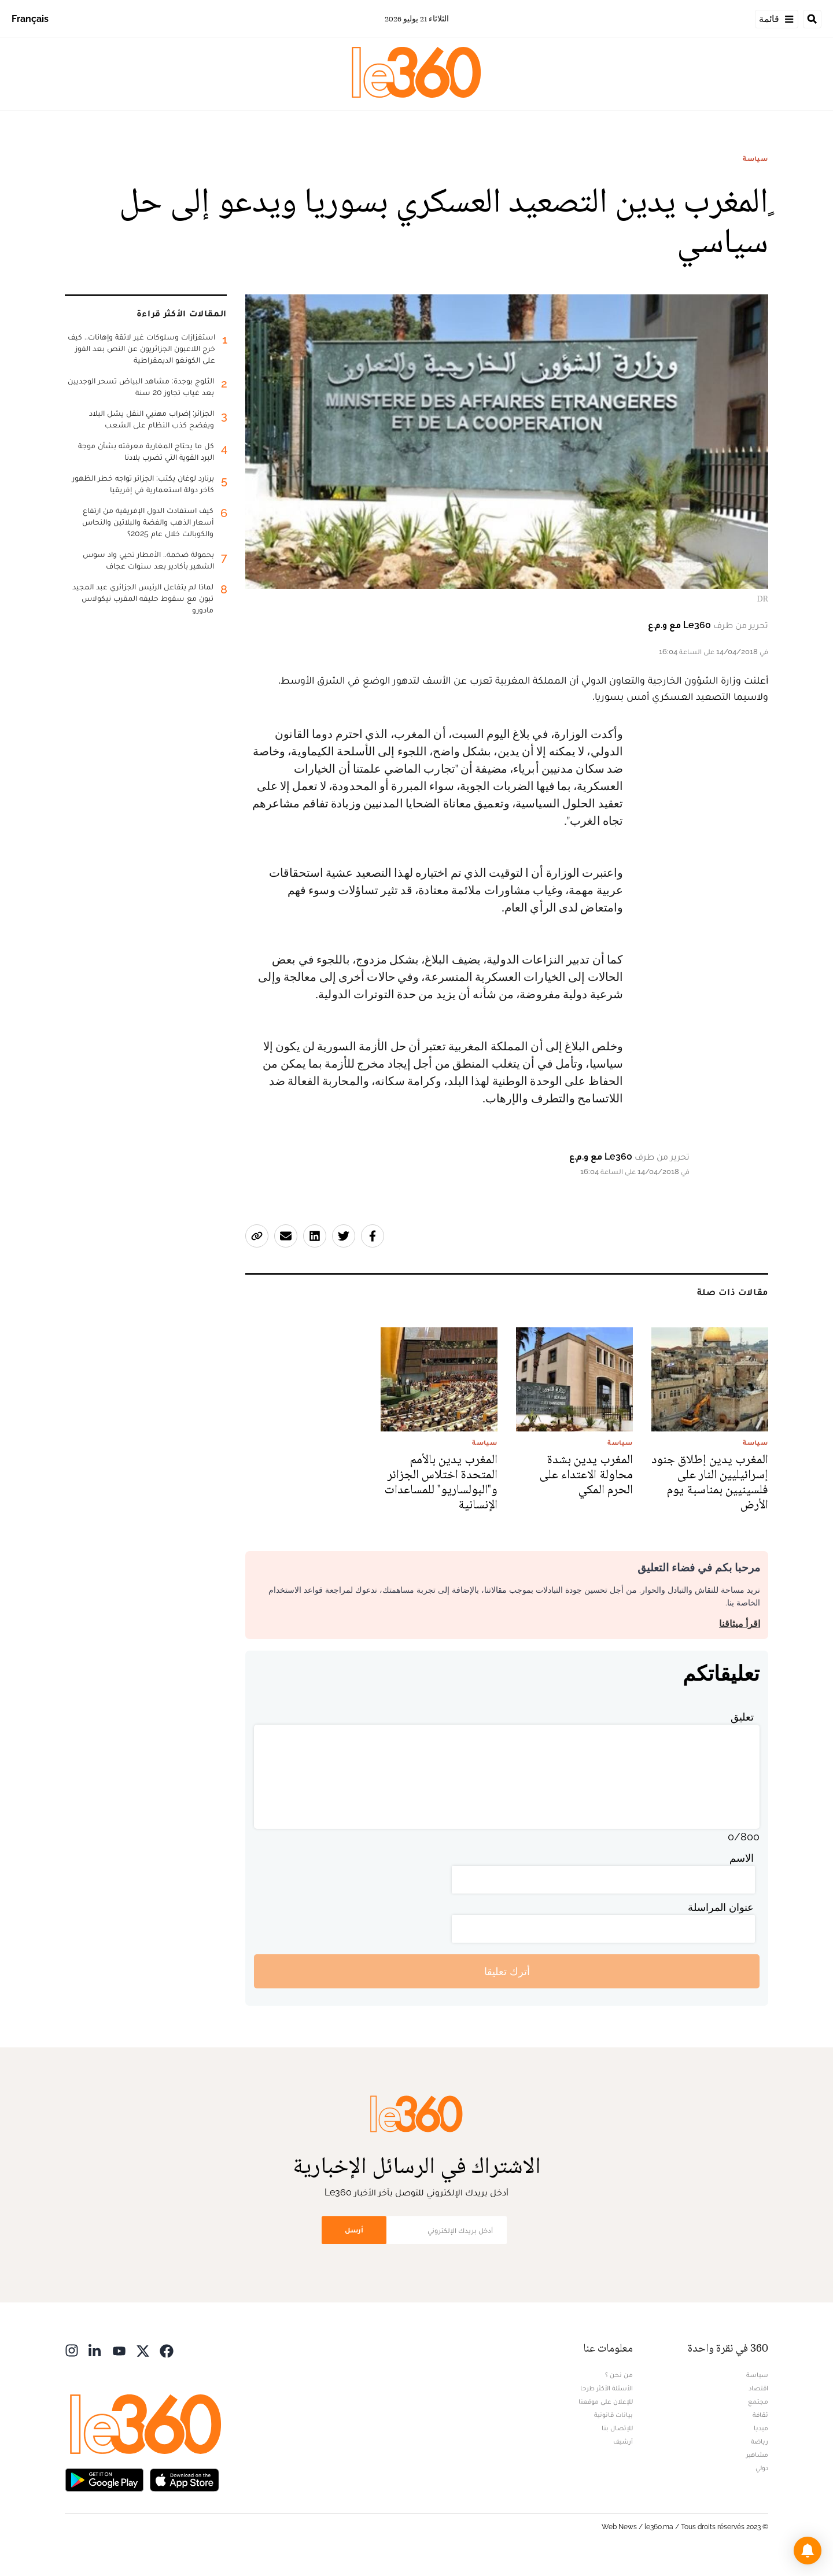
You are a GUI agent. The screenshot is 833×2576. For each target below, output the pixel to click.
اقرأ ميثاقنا (739, 1623)
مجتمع (758, 2401)
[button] (807, 2550)
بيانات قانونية (613, 2415)
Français (30, 18)
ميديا (761, 2428)
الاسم (741, 1858)
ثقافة (760, 2415)
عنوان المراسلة (721, 1907)
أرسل (354, 2230)
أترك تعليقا (507, 1971)
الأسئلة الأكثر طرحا (606, 2388)
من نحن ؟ (619, 2375)
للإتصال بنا (617, 2428)
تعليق (742, 1717)
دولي (761, 2468)
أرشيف (623, 2441)
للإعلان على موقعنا (605, 2401)
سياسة (755, 158)
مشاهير (757, 2454)
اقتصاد (758, 2388)
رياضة (759, 2441)
